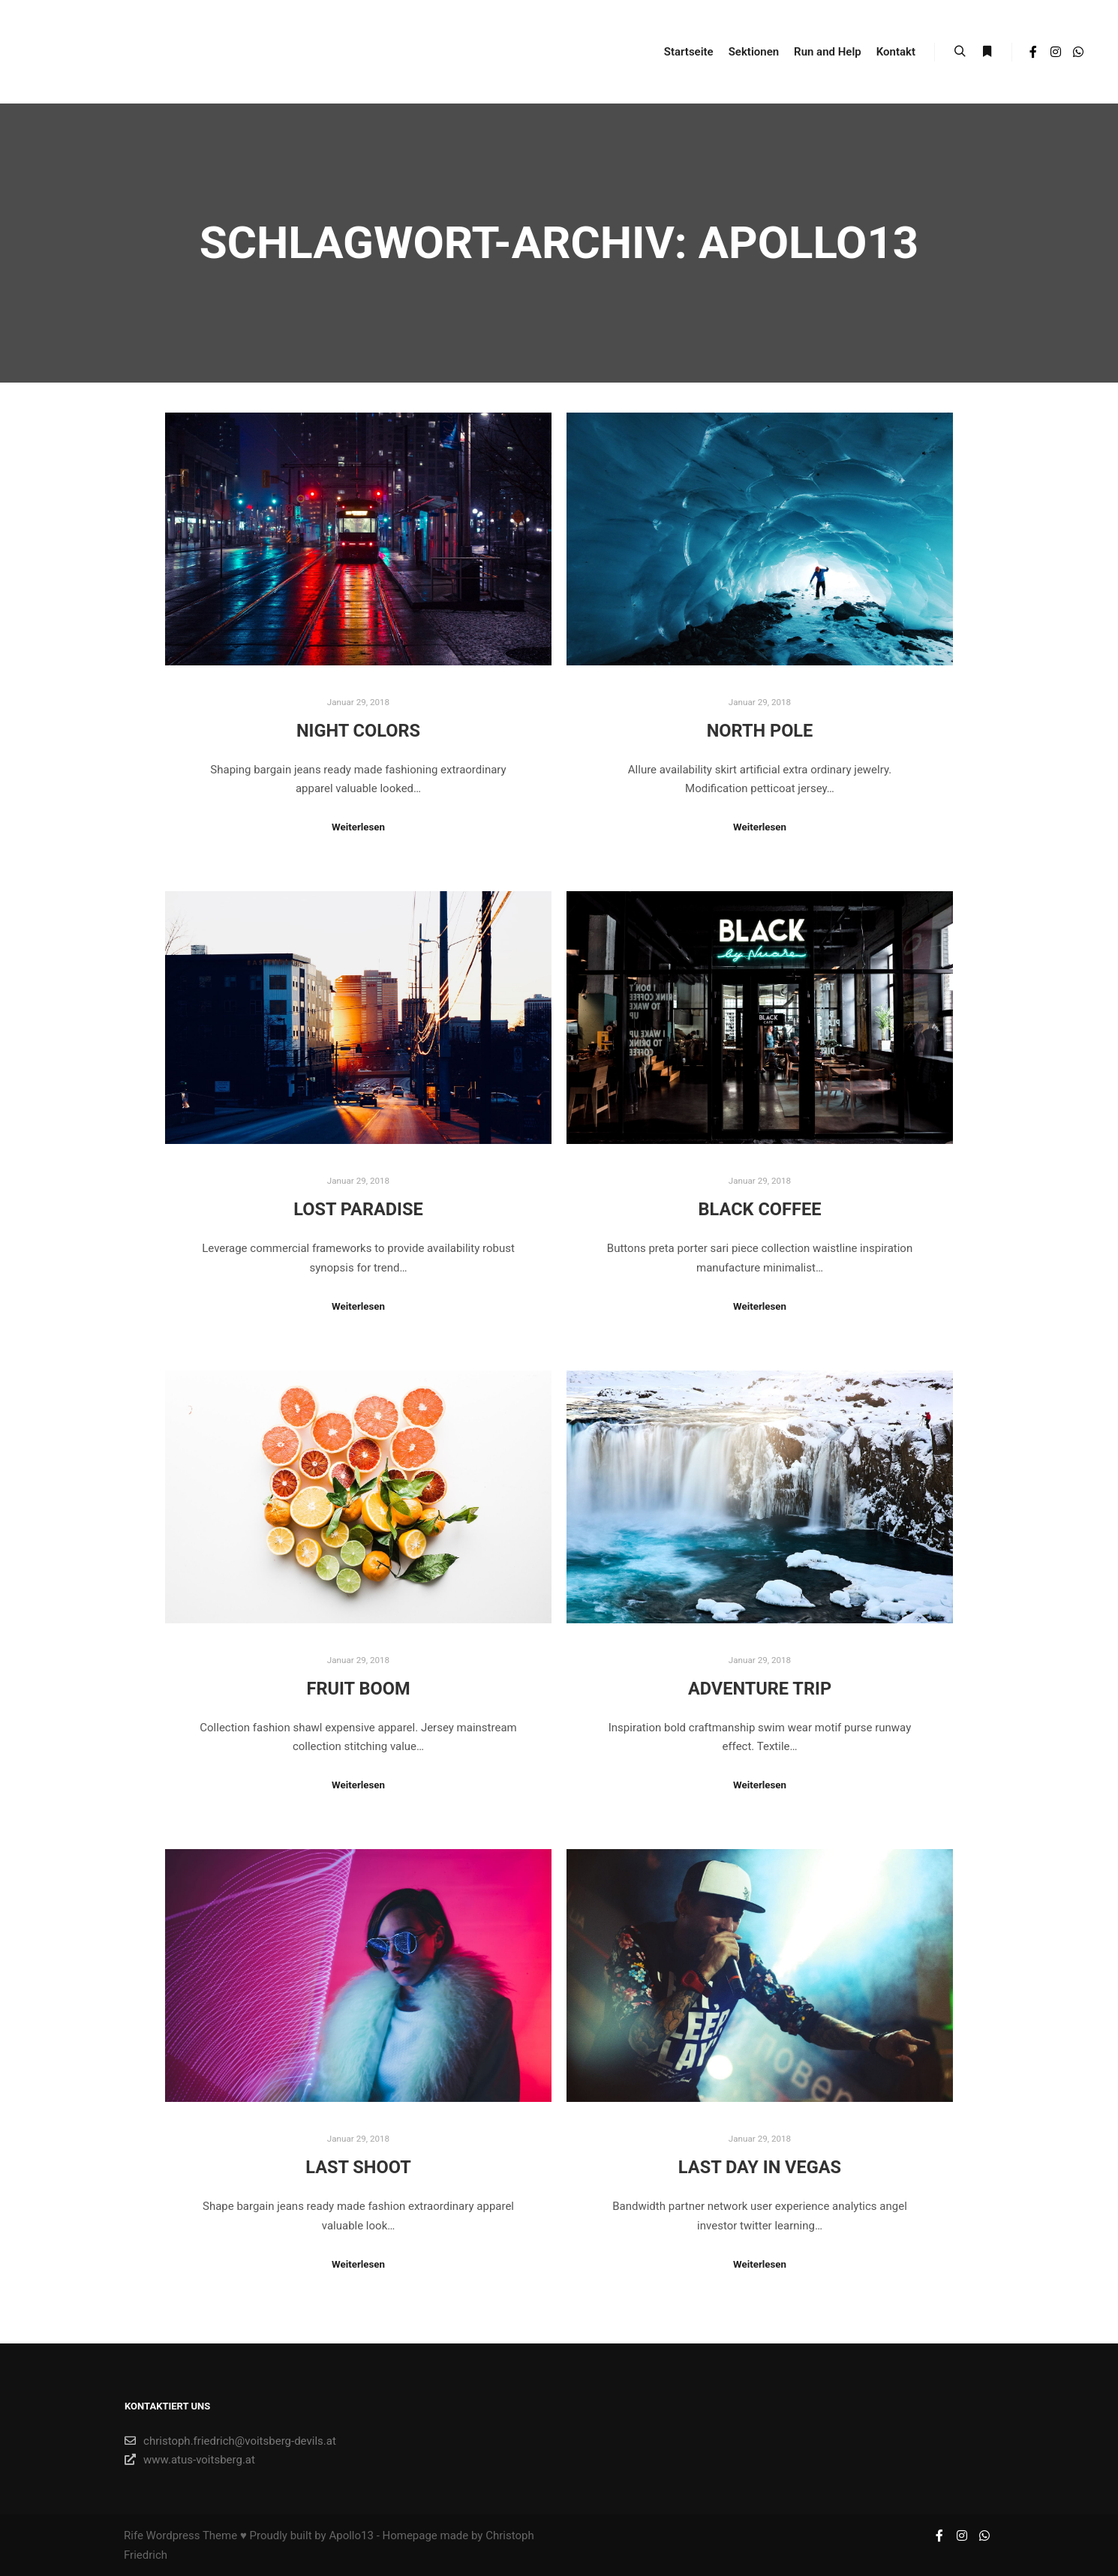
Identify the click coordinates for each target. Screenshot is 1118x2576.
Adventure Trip (759, 1688)
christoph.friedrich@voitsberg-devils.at (230, 2441)
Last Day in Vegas (759, 2167)
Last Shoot (358, 2167)
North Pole (760, 730)
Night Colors (358, 730)
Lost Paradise (358, 1209)
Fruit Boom (358, 1688)
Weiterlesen (358, 827)
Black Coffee (760, 1209)
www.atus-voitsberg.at (190, 2460)
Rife (133, 2535)
